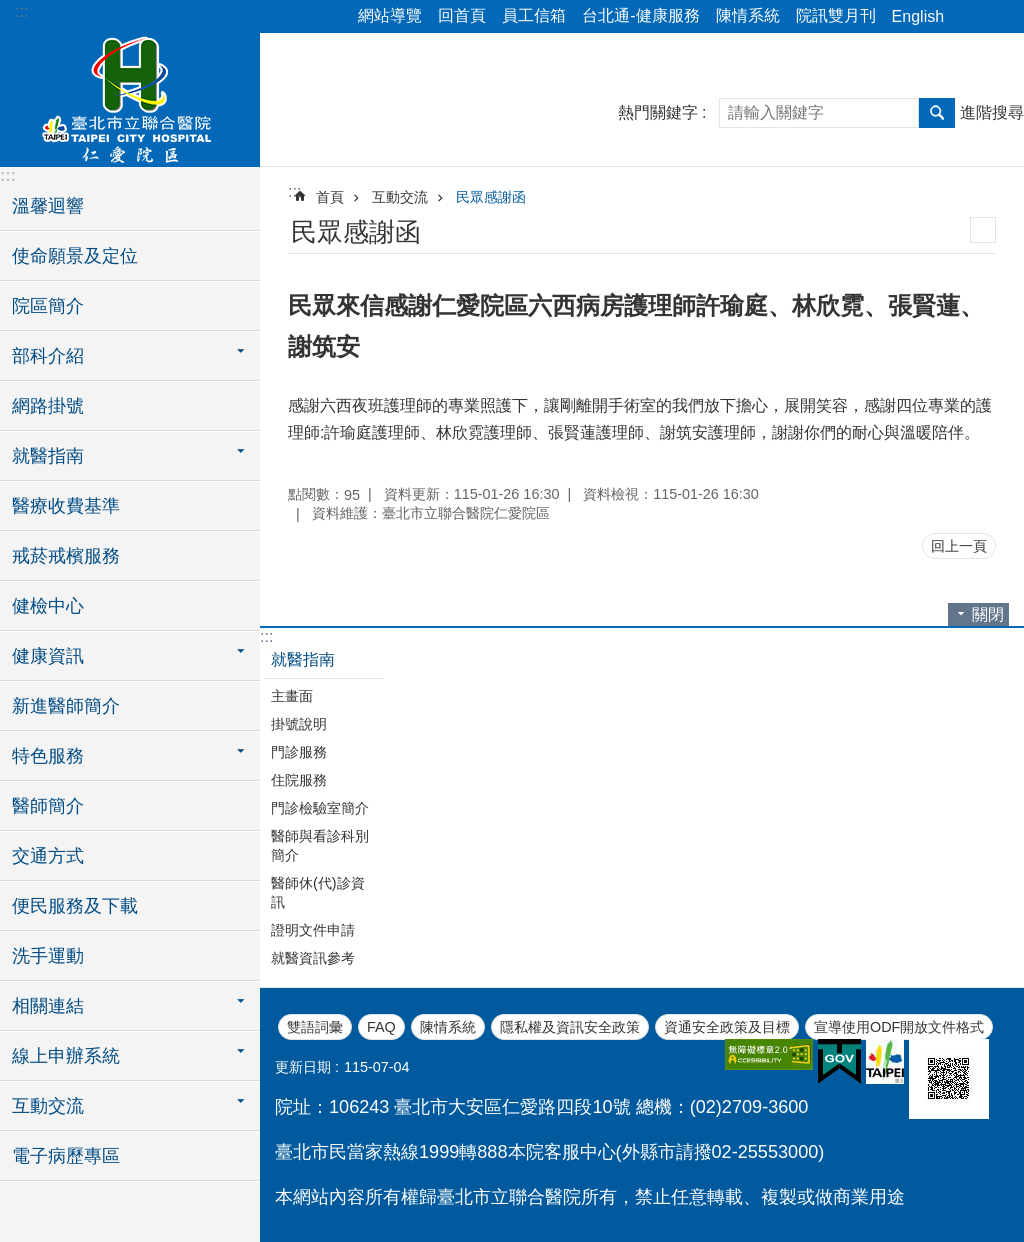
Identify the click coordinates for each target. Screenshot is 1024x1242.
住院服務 (299, 780)
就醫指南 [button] (48, 456)
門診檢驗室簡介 (320, 808)
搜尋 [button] (937, 113)
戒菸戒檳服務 (66, 556)
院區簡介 (48, 306)
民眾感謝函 (491, 197)
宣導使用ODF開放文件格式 (899, 1027)
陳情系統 (748, 15)
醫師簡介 (48, 806)
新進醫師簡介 (66, 706)
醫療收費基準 (66, 506)
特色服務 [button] (48, 756)
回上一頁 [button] (959, 546)
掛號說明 (299, 724)
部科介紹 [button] (48, 356)
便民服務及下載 (75, 906)
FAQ (381, 1027)
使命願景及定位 (75, 256)
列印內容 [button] (983, 230)
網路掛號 (48, 406)
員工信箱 (534, 15)
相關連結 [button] (48, 1006)
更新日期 (303, 1067)
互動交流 (400, 197)
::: (21, 11)
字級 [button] (997, 17)
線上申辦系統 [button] (66, 1056)
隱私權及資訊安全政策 (570, 1027)
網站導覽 (390, 15)
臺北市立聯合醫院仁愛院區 (130, 97)
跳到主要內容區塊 (10, 10)
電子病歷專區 (66, 1156)
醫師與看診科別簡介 (320, 845)
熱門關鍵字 (658, 112)
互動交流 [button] (48, 1106)
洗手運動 (48, 956)
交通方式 (48, 856)
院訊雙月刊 (836, 15)
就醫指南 (303, 659)
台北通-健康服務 (640, 15)
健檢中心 (48, 606)
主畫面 (292, 696)
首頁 (330, 197)
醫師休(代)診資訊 (318, 892)
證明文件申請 (313, 930)
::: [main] (294, 191)
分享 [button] (969, 17)
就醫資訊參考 (313, 958)
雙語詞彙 (315, 1027)
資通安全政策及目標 (727, 1027)
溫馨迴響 (48, 206)
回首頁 (462, 15)
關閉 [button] (988, 614)
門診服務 (299, 752)
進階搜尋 (992, 112)
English (918, 16)
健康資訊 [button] (48, 656)
